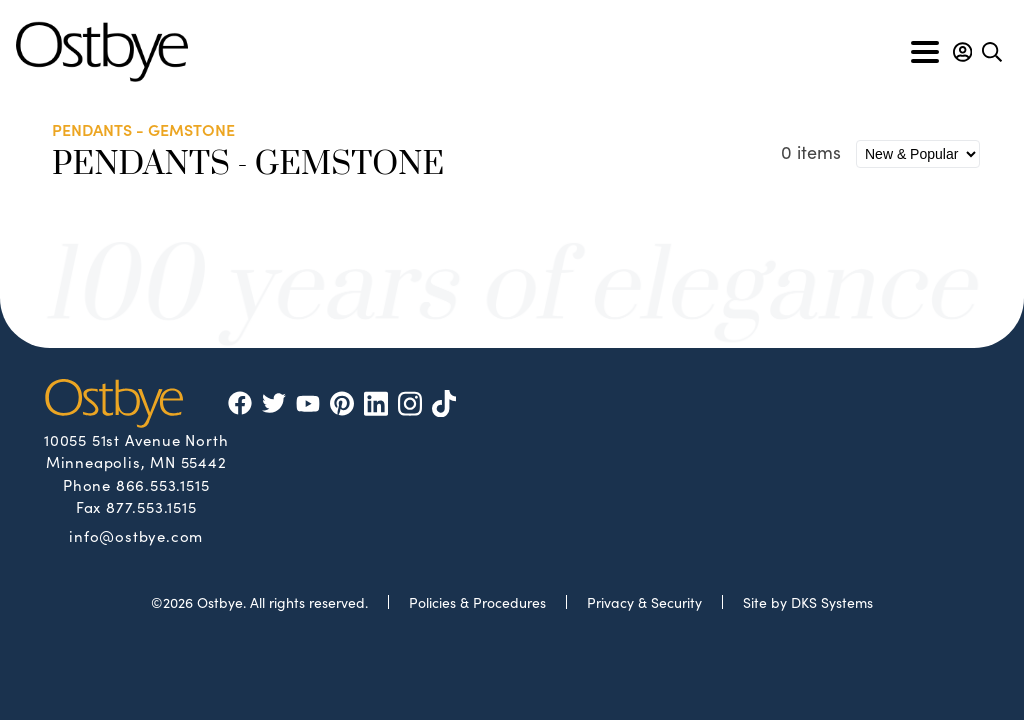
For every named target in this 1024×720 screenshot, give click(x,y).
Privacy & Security (644, 602)
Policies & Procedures (477, 602)
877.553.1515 (151, 506)
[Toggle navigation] (925, 52)
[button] (962, 52)
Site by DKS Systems (808, 602)
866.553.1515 (163, 484)
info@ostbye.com (136, 535)
